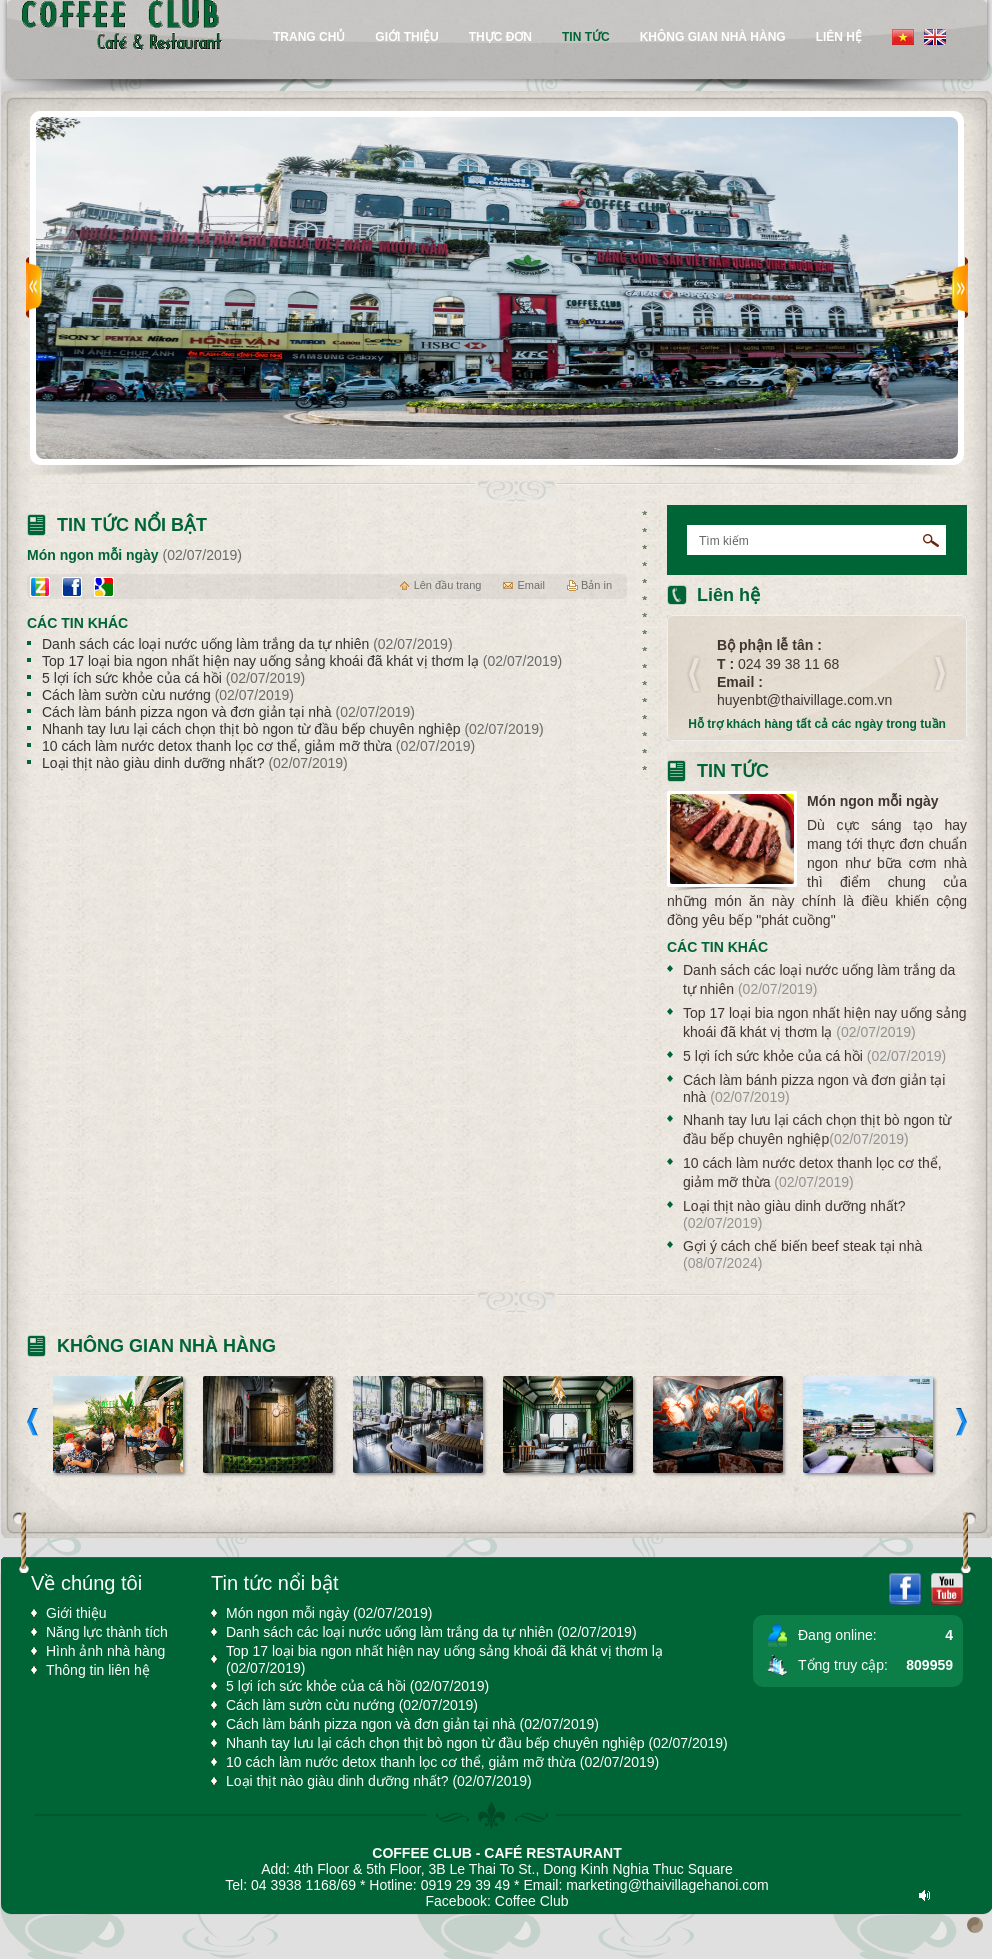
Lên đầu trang (448, 585)
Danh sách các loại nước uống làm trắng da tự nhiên (247, 644)
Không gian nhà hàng (713, 37)
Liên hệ (839, 37)
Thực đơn (500, 37)
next (960, 287)
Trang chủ (309, 37)
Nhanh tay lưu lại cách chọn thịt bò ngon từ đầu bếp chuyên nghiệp (293, 729)
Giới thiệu (406, 37)
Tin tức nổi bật (132, 525)
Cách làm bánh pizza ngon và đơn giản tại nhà (228, 712)
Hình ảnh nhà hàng (105, 1651)
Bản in (596, 585)
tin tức (586, 37)
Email (531, 585)
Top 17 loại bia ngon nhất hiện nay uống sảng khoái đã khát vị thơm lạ (302, 661)
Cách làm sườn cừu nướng (168, 695)
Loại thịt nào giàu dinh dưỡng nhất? (195, 763)
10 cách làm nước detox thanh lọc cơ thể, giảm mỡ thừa (258, 746)
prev (34, 287)
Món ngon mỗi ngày (873, 801)
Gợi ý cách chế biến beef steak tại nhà (802, 1254)
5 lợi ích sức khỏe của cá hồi (173, 678)
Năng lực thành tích (107, 1632)
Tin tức (733, 771)
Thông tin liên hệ (98, 1670)
